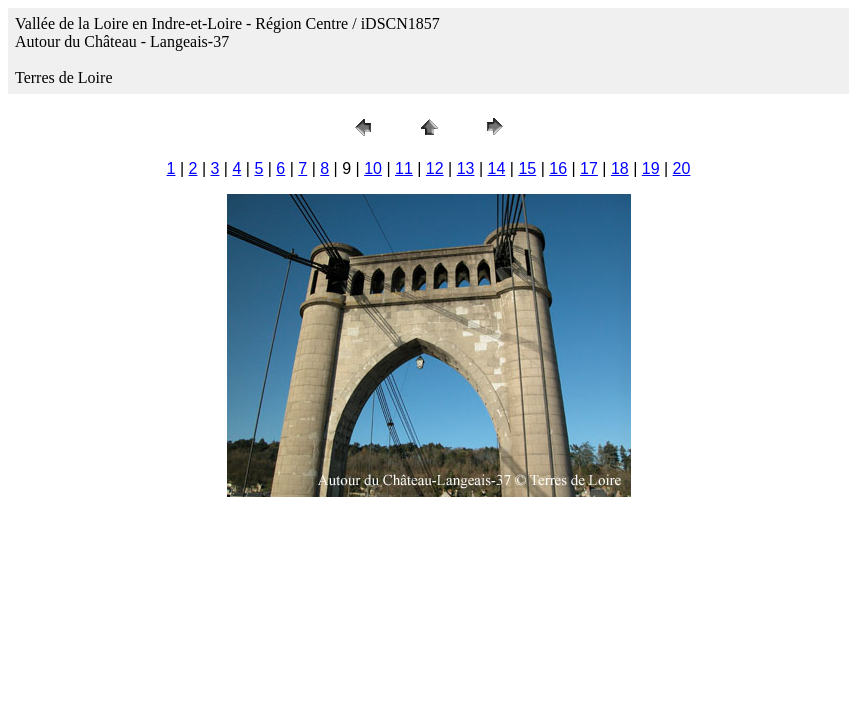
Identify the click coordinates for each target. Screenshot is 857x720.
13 (466, 168)
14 (497, 168)
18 (620, 168)
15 (527, 168)
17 (589, 168)
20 (682, 168)
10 (373, 168)
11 (404, 168)
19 (651, 168)
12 (435, 168)
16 (558, 168)
